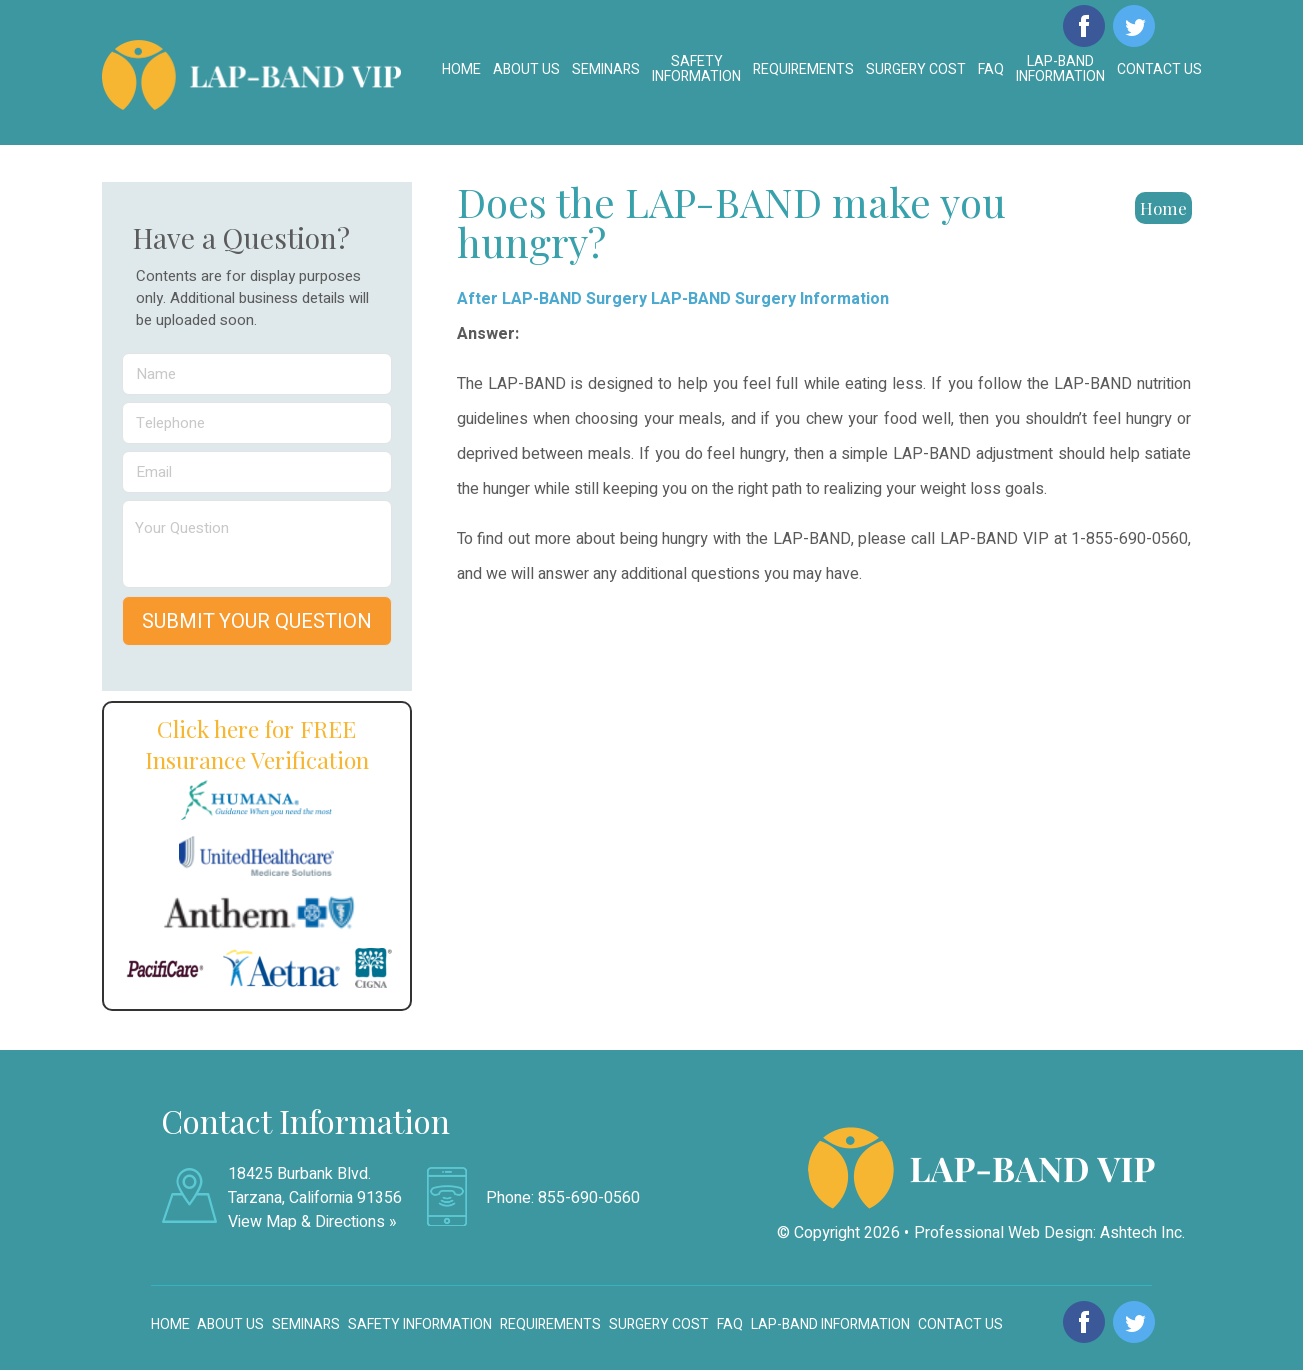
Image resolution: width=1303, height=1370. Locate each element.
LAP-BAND (1060, 69)
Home (461, 69)
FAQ (991, 69)
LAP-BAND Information (830, 1324)
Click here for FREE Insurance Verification (257, 744)
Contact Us (1159, 69)
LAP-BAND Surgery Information (770, 299)
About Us (526, 69)
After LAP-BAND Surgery (552, 299)
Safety (696, 69)
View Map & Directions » (312, 1222)
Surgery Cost (916, 69)
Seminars (606, 69)
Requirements (803, 69)
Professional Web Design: (1005, 1233)
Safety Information (420, 1324)
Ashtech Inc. (1142, 1233)
